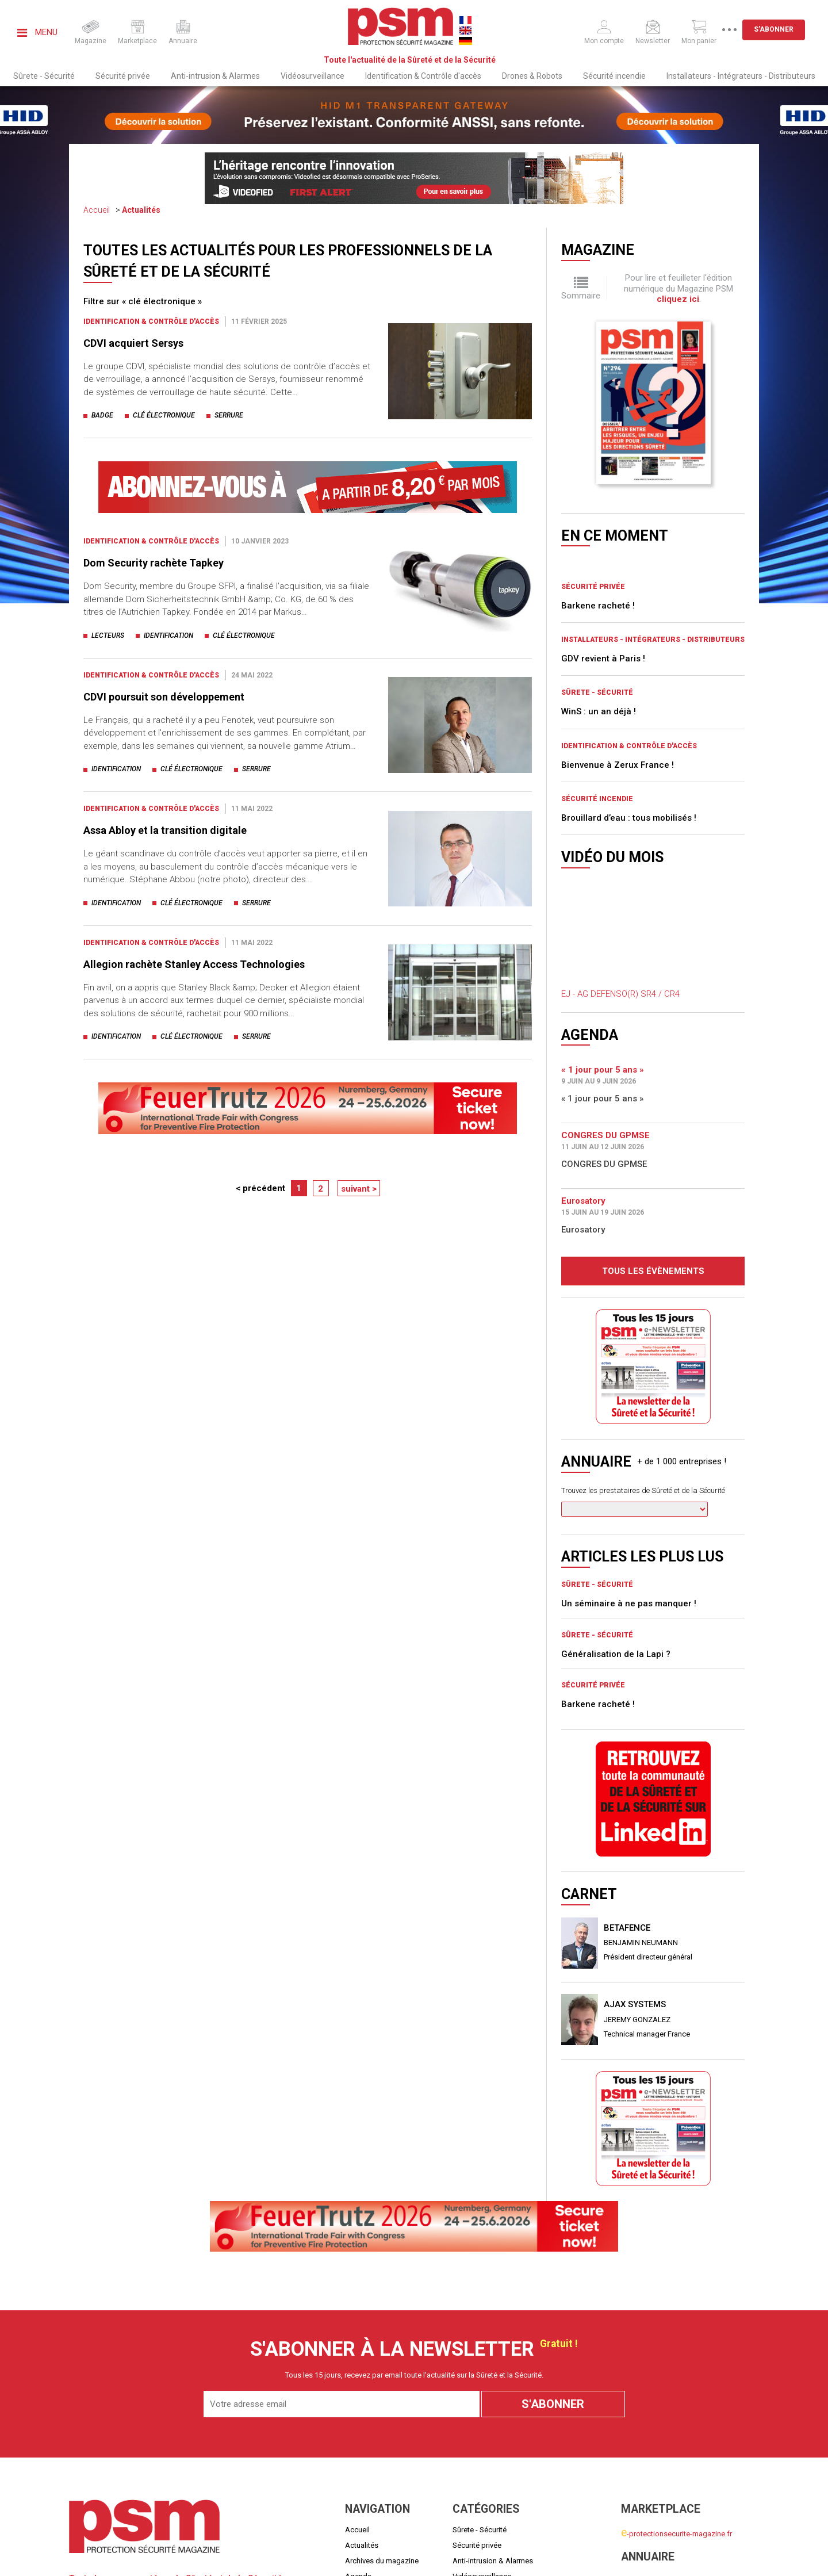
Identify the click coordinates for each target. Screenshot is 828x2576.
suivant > (359, 1189)
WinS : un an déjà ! (598, 549)
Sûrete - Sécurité (44, 76)
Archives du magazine (382, 2398)
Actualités (141, 210)
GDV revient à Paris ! (603, 496)
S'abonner (782, 29)
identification (168, 635)
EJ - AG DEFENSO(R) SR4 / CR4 (620, 831)
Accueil (96, 210)
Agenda (358, 2413)
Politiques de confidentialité (714, 2558)
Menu (37, 32)
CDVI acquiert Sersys (136, 343)
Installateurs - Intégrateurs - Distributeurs (740, 76)
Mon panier (639, 2493)
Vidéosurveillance (312, 76)
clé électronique (164, 415)
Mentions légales (341, 2558)
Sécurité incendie (614, 76)
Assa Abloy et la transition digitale (165, 830)
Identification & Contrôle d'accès (423, 76)
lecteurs (107, 635)
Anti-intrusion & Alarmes (215, 76)
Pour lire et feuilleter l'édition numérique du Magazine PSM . (678, 288)
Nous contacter (370, 2475)
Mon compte (642, 2478)
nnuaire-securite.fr (654, 2419)
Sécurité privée (122, 76)
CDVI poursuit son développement (163, 697)
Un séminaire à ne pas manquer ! (628, 1441)
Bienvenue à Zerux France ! (617, 602)
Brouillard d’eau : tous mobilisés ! (628, 655)
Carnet (355, 2444)
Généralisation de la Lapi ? (615, 1491)
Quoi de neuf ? (369, 2429)
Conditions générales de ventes (519, 2558)
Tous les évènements (653, 1108)
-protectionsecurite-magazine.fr (676, 2371)
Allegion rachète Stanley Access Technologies (194, 964)
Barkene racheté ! (598, 443)
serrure (228, 415)
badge (102, 415)
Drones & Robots (532, 76)
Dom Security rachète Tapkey (153, 563)
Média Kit (360, 2460)
